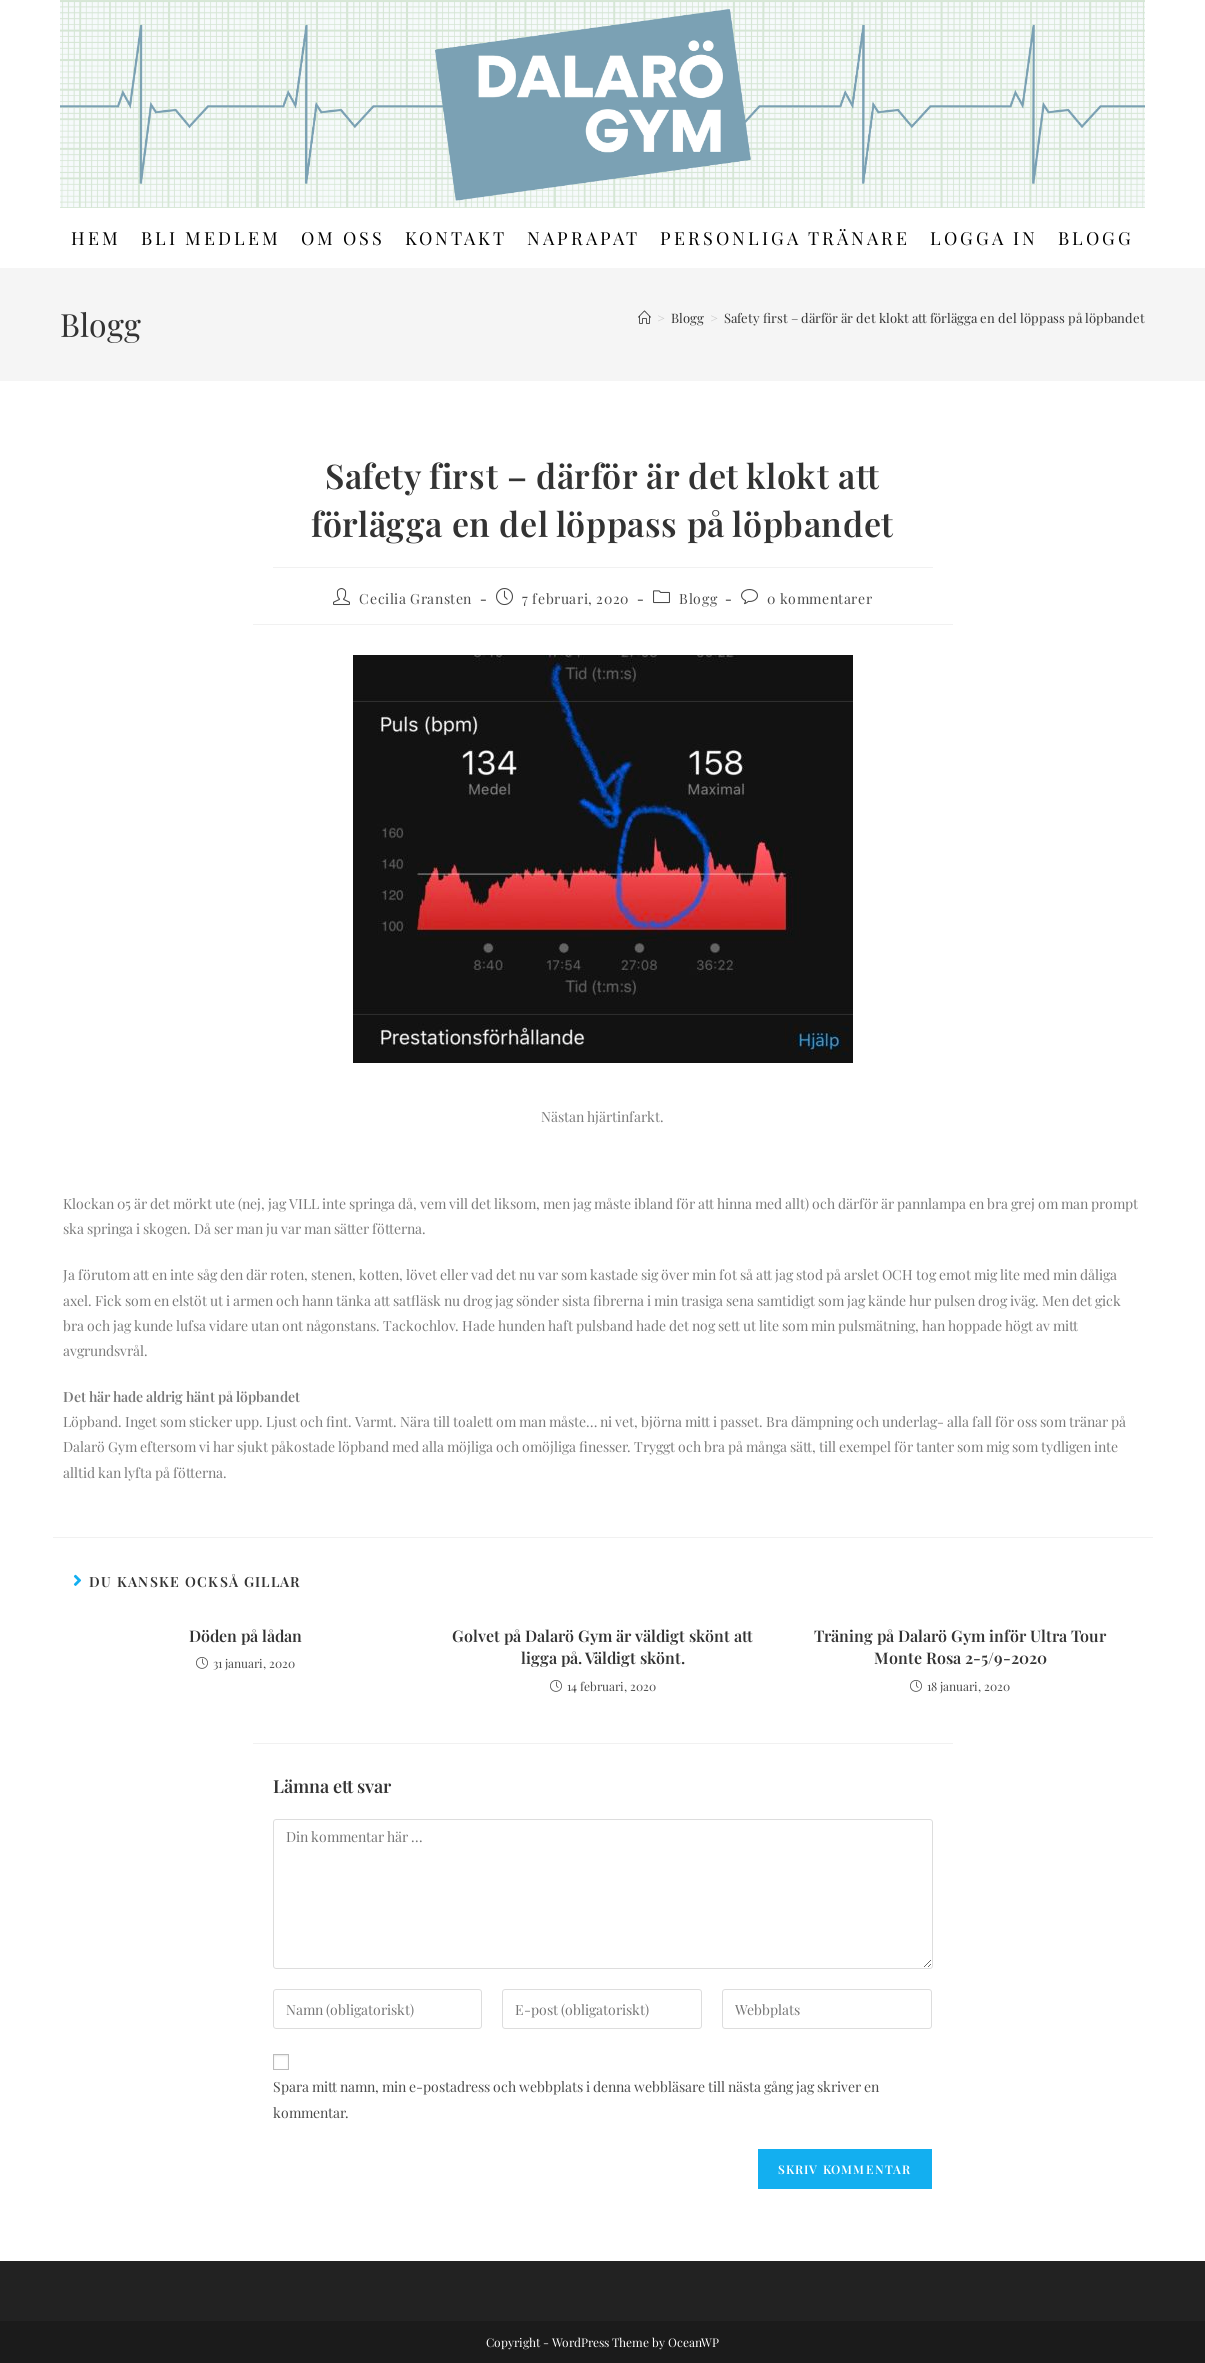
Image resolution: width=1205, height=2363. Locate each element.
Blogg (698, 598)
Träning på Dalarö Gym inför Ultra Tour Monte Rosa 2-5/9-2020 (960, 1646)
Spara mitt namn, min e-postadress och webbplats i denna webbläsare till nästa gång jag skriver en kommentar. (576, 2099)
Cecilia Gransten (415, 598)
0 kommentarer (819, 598)
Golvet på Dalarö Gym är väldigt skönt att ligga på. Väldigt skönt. (602, 1646)
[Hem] (644, 317)
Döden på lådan (245, 1635)
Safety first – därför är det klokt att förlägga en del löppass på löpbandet (934, 317)
